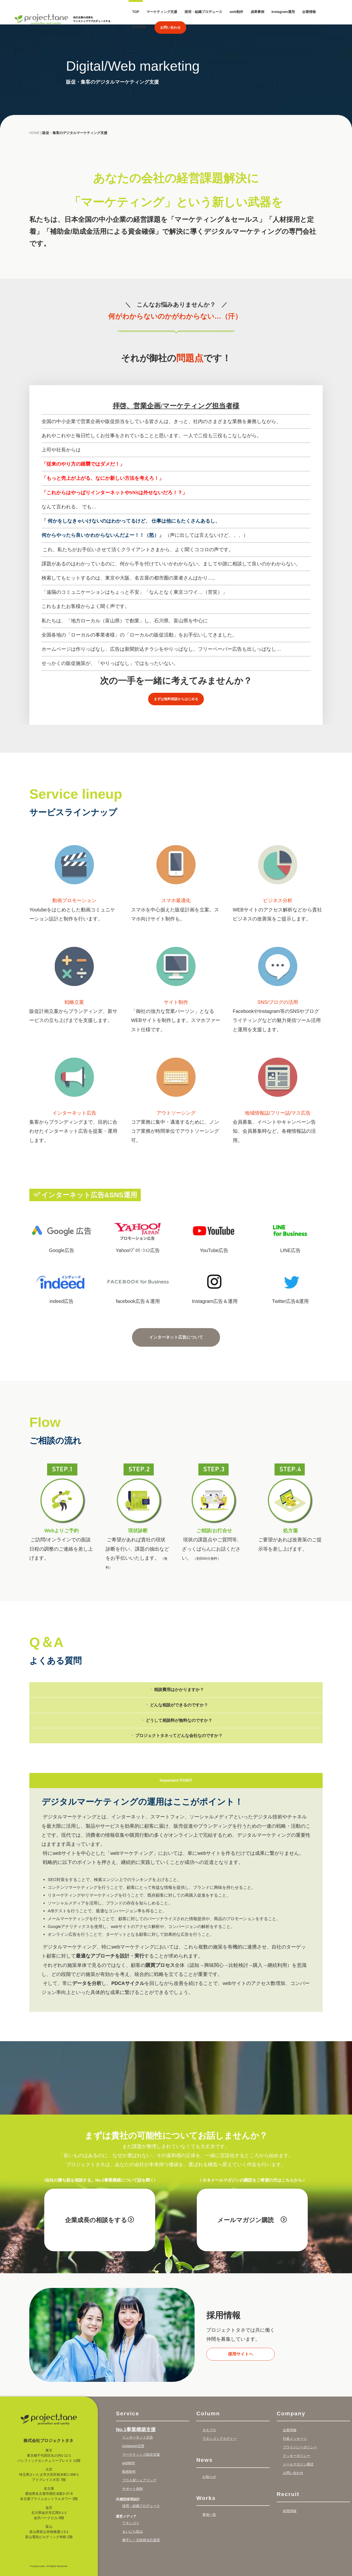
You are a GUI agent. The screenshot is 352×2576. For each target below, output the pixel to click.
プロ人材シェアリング (139, 2480)
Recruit (288, 2494)
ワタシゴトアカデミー (219, 2439)
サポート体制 (132, 2489)
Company (291, 2413)
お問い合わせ (170, 27)
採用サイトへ (240, 2354)
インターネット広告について (176, 1337)
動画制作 (129, 2472)
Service (127, 2413)
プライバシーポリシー (300, 2447)
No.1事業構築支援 (135, 2429)
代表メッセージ (295, 2439)
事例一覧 (209, 2515)
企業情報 (309, 12)
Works (206, 2498)
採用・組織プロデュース (203, 12)
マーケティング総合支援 (141, 2454)
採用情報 (139, 27)
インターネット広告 (137, 2437)
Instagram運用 (283, 12)
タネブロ (209, 2430)
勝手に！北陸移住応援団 (141, 2540)
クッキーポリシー (296, 2456)
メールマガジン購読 (252, 2219)
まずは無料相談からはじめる (176, 699)
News (204, 2460)
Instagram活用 (133, 2446)
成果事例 (257, 12)
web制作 (236, 12)
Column (208, 2413)
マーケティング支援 (161, 12)
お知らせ (209, 2476)
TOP (135, 12)
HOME (34, 133)
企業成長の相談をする (99, 2219)
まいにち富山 (132, 2531)
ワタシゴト (130, 2523)
